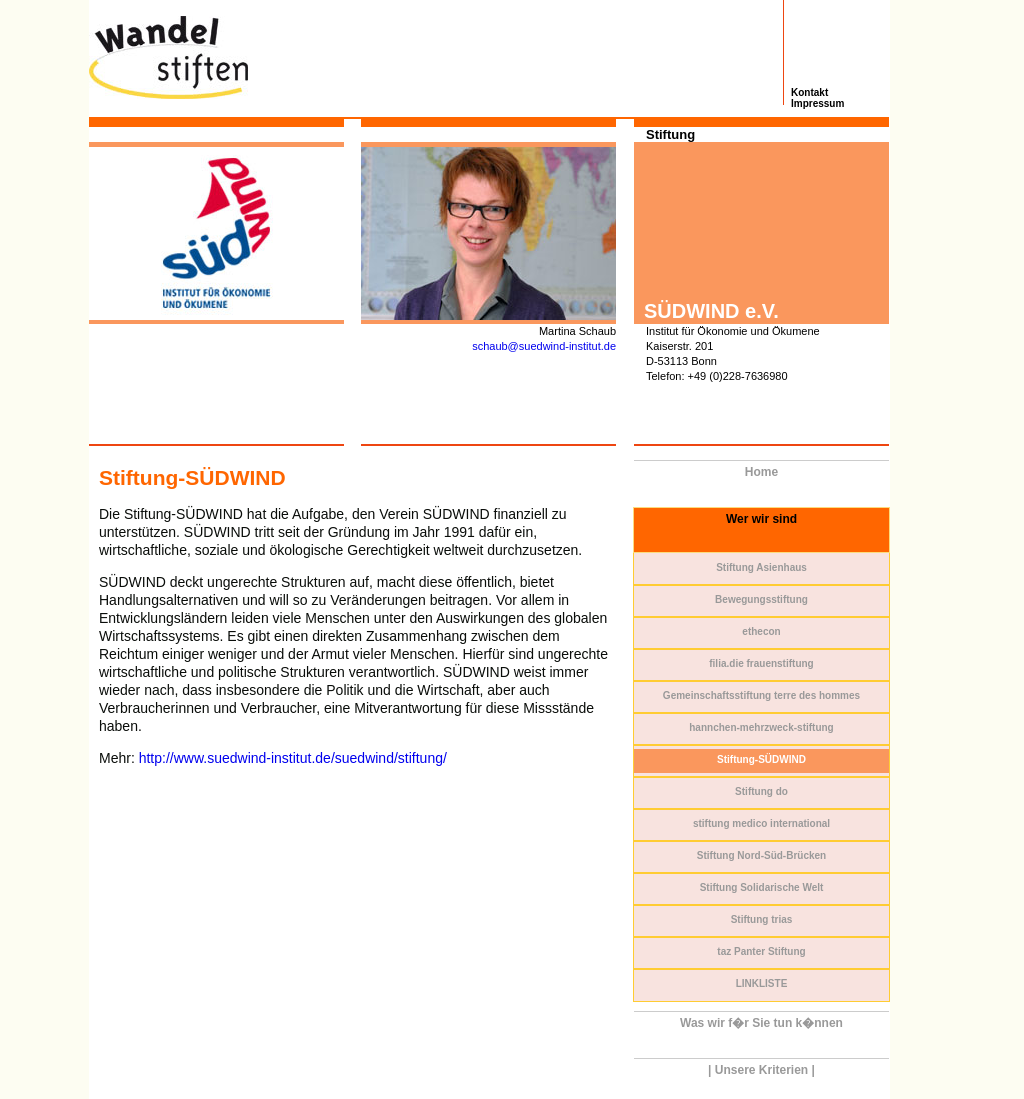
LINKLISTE (762, 983)
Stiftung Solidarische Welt (762, 887)
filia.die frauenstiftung (761, 663)
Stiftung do (761, 791)
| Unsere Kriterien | (761, 1070)
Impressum (817, 103)
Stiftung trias (762, 919)
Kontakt (809, 92)
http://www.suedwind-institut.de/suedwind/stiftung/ (293, 758)
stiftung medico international (761, 823)
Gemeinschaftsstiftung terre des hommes (761, 695)
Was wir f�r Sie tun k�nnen (761, 1023)
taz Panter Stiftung (761, 951)
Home (761, 472)
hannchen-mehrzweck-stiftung (761, 727)
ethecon (761, 631)
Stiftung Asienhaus (761, 567)
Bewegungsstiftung (761, 599)
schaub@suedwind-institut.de (544, 346)
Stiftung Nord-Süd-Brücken (761, 855)
